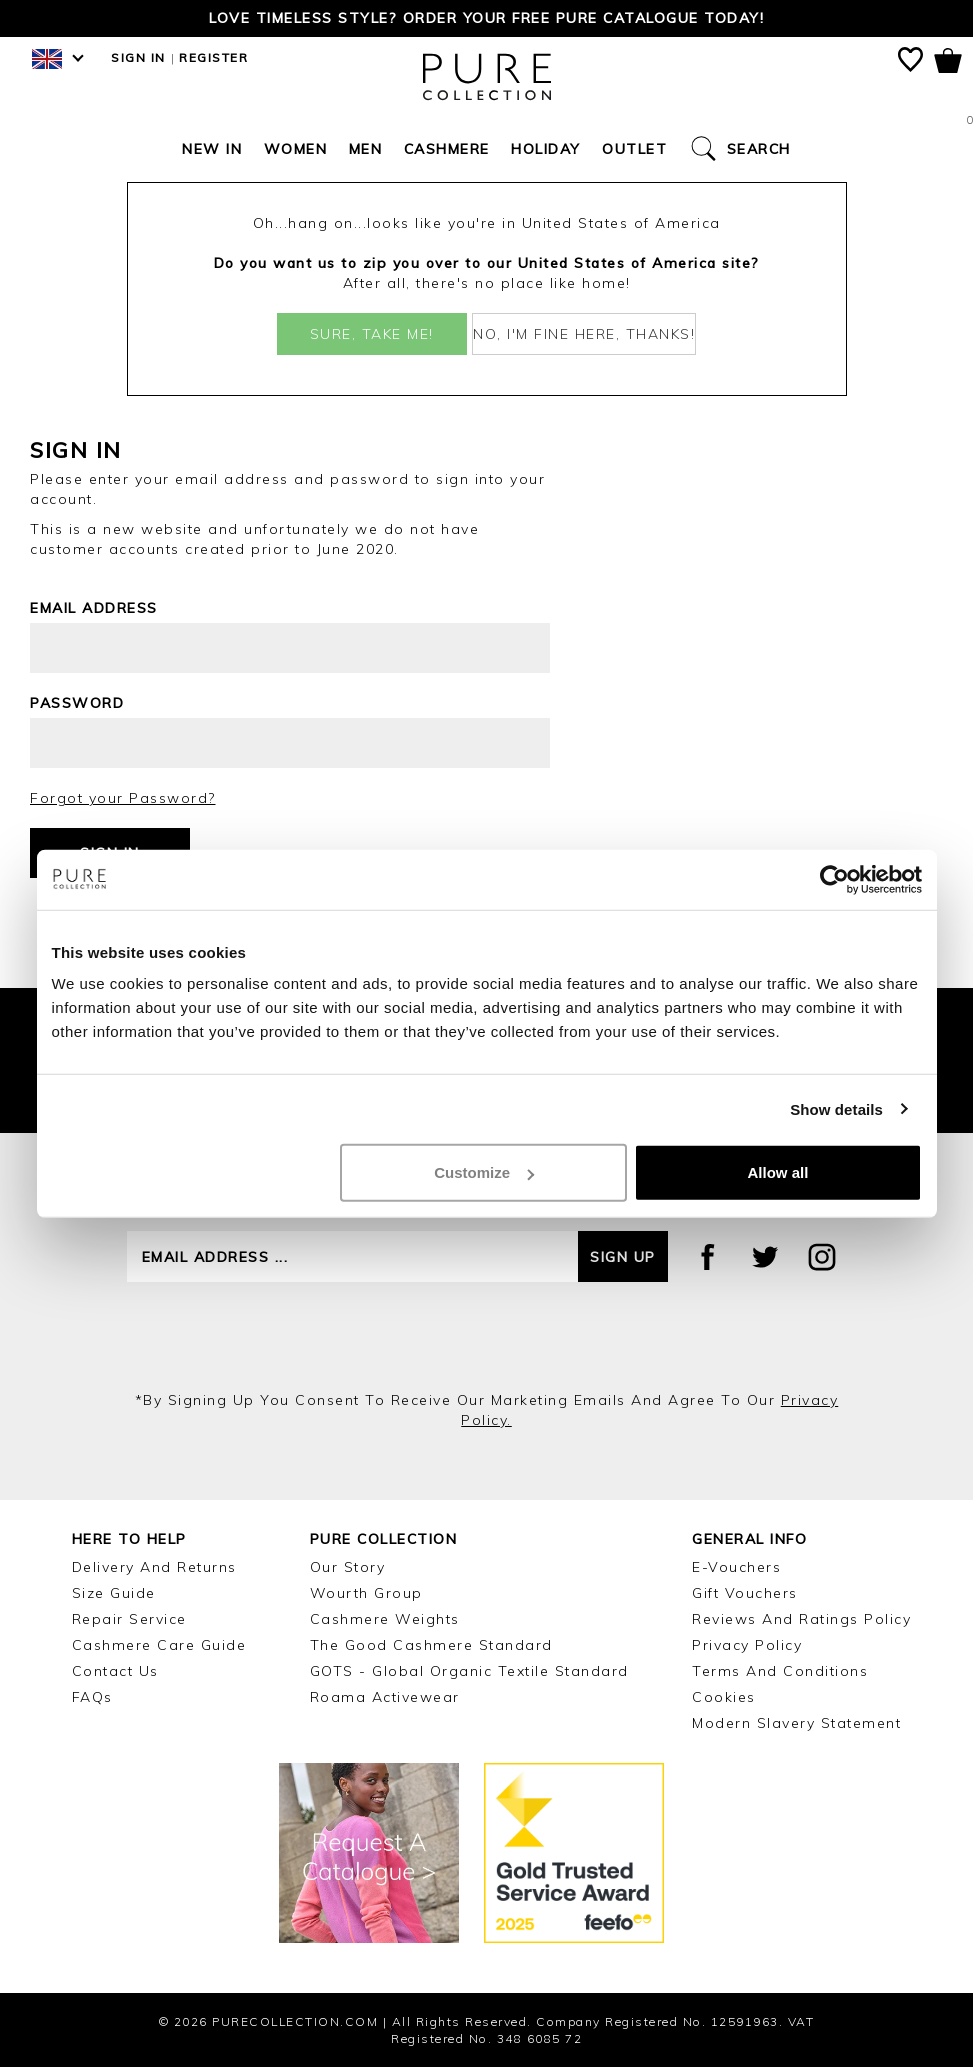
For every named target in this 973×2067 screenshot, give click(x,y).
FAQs (92, 1697)
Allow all (778, 1172)
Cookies (724, 1697)
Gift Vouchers (745, 1593)
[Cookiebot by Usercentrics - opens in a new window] (834, 879)
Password (77, 703)
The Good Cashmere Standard (431, 1645)
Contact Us (115, 1671)
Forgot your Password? (123, 798)
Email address (94, 608)
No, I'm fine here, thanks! (584, 334)
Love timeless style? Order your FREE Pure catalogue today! (486, 18)
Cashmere (447, 149)
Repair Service (129, 1619)
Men (366, 149)
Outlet (634, 149)
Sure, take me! (372, 334)
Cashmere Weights (385, 1619)
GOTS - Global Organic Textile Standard (469, 1671)
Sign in (138, 57)
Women (296, 149)
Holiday (546, 149)
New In (212, 149)
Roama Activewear (385, 1697)
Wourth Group (366, 1593)
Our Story (348, 1567)
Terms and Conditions (780, 1671)
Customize (484, 1172)
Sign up (623, 1257)
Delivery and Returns (154, 1567)
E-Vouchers (736, 1567)
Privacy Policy (747, 1645)
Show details (836, 1108)
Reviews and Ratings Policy (801, 1619)
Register (213, 57)
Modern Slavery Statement (796, 1723)
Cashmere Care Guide (159, 1645)
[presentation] (487, 1336)
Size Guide (114, 1593)
